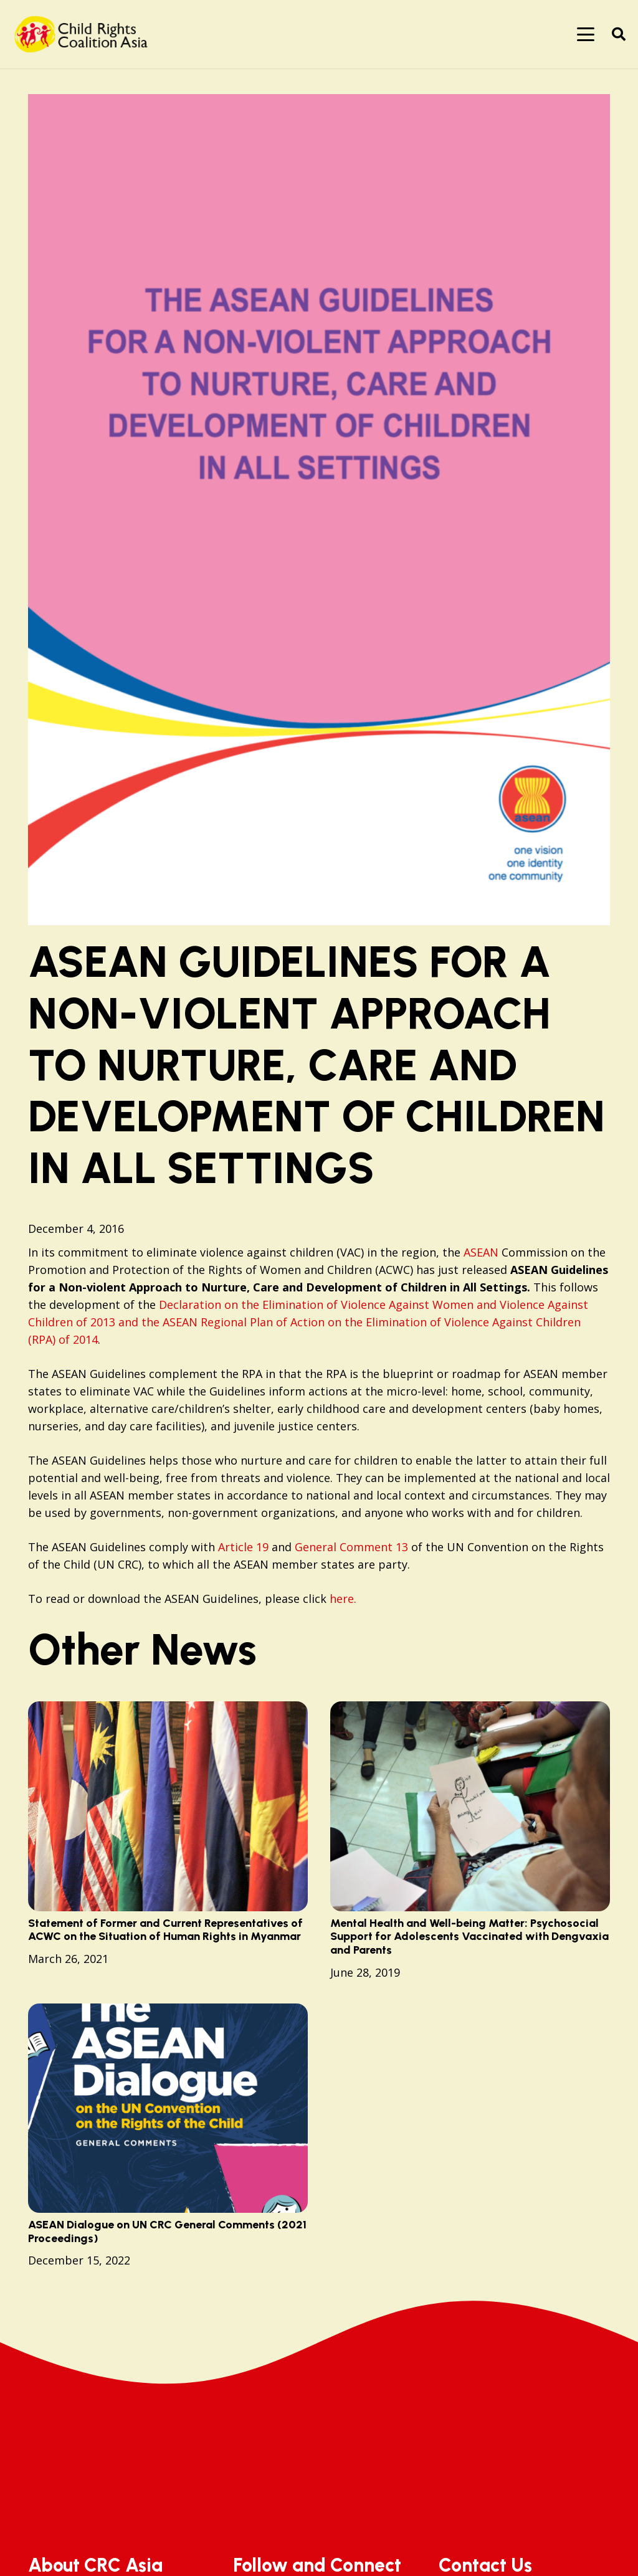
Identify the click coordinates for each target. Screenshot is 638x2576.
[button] (586, 34)
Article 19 (243, 1546)
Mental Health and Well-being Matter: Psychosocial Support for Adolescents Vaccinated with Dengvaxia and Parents (469, 1936)
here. (343, 1598)
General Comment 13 (353, 1546)
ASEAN (481, 1252)
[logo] (84, 34)
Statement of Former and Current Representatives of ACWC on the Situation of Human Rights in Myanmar (165, 1930)
